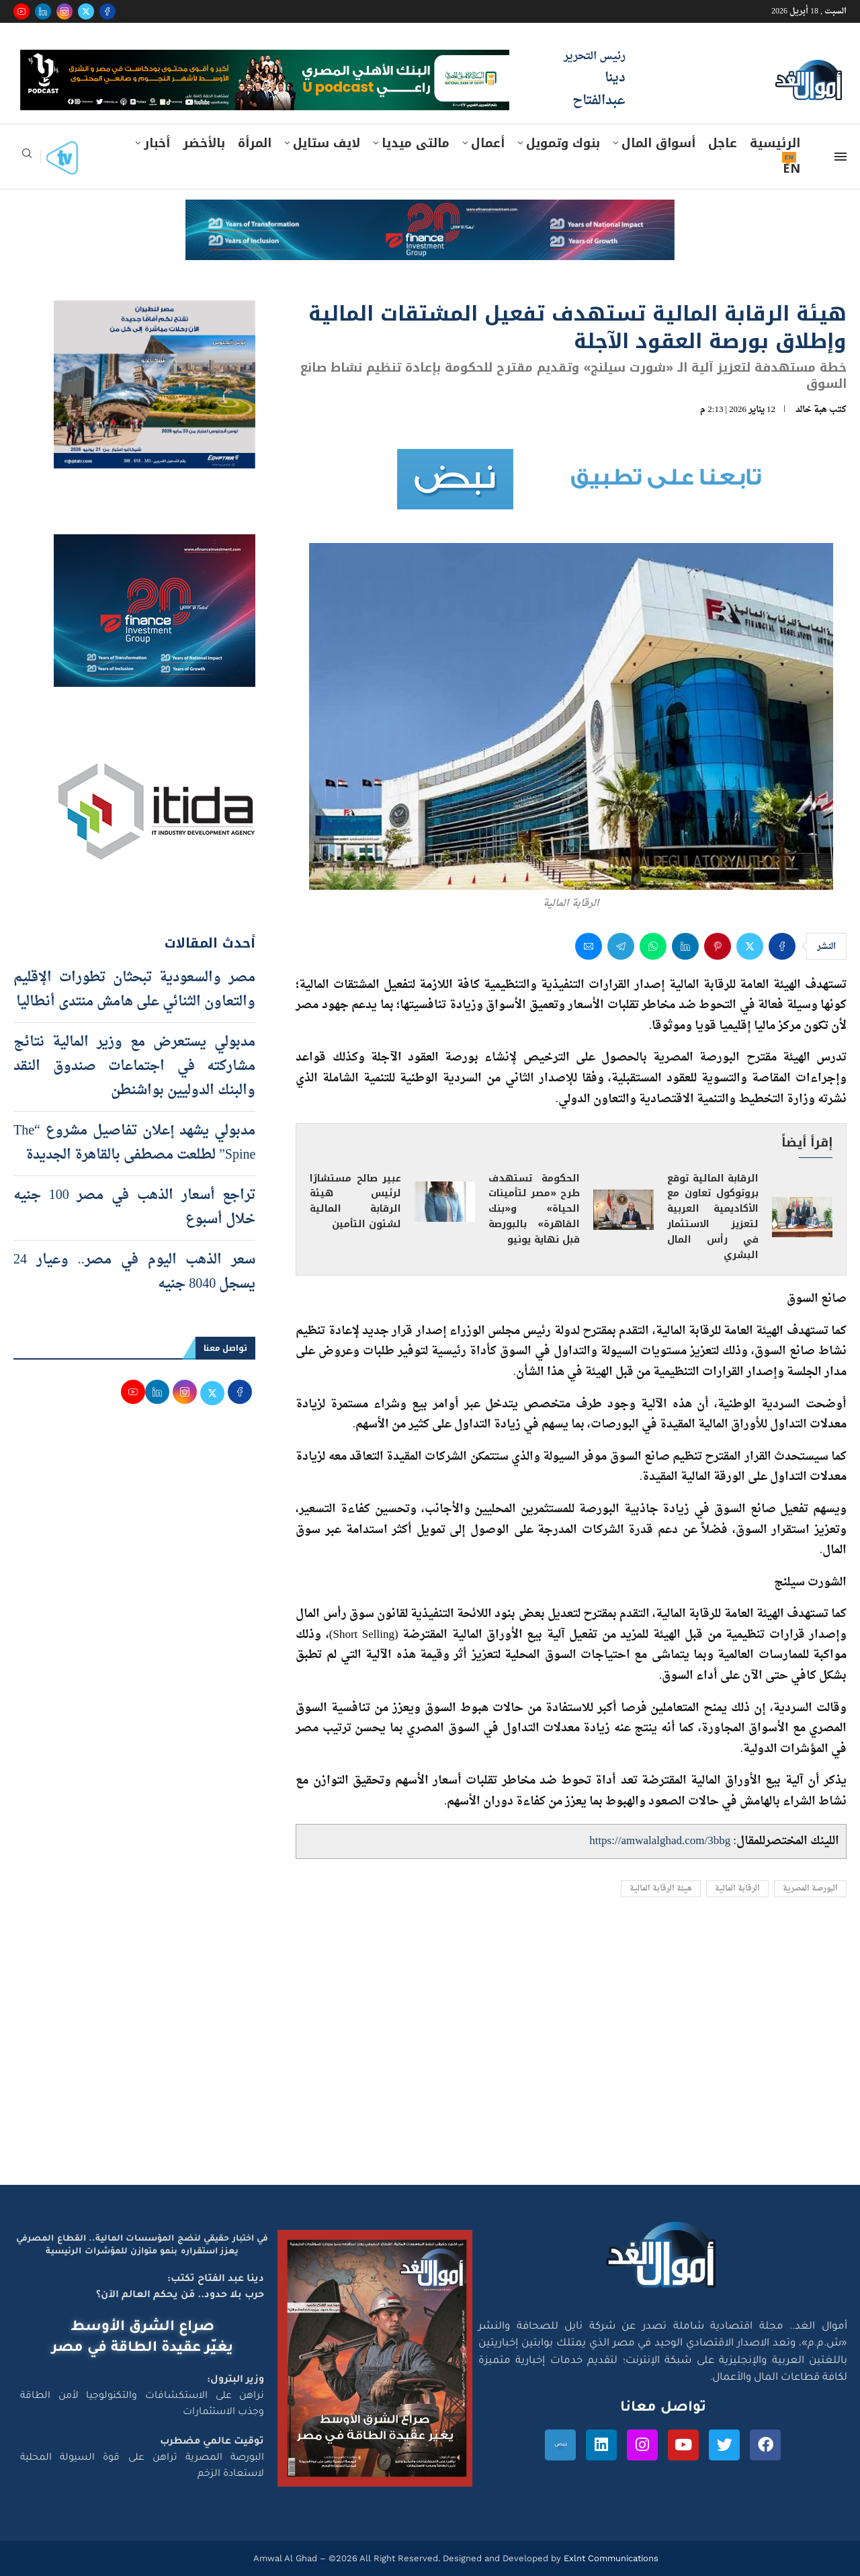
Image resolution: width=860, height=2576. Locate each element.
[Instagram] (64, 11)
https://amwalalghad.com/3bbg (659, 1841)
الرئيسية (775, 143)
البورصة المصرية (810, 1889)
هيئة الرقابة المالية (661, 1889)
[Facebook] (107, 11)
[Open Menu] (840, 157)
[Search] (27, 158)
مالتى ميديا (415, 143)
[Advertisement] (430, 2057)
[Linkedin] (43, 11)
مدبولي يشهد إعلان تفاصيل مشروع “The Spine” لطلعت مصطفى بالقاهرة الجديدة (134, 1143)
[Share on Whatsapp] (653, 946)
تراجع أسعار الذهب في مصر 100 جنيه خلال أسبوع (134, 1208)
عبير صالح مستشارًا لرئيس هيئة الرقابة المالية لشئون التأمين (355, 1201)
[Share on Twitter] (749, 946)
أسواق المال (658, 143)
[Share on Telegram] (620, 946)
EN (791, 169)
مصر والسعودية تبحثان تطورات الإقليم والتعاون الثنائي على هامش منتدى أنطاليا (134, 990)
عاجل (722, 143)
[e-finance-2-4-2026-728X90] (430, 212)
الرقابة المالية (737, 1889)
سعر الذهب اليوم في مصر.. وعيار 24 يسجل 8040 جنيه (134, 1272)
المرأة (254, 143)
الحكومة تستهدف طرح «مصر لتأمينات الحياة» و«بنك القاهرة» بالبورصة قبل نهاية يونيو (534, 1209)
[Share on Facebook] (782, 946)
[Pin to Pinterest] (717, 946)
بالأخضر (204, 143)
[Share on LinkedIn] (685, 946)
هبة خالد (811, 409)
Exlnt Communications (609, 2558)
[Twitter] (86, 11)
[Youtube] (21, 11)
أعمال (488, 143)
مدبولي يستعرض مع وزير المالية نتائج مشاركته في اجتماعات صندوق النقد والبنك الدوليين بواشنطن (134, 1067)
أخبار (157, 143)
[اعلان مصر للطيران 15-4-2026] (154, 313)
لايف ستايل (326, 143)
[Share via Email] (588, 946)
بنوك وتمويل (563, 143)
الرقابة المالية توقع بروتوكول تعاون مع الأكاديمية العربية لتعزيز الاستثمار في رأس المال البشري (713, 1217)
